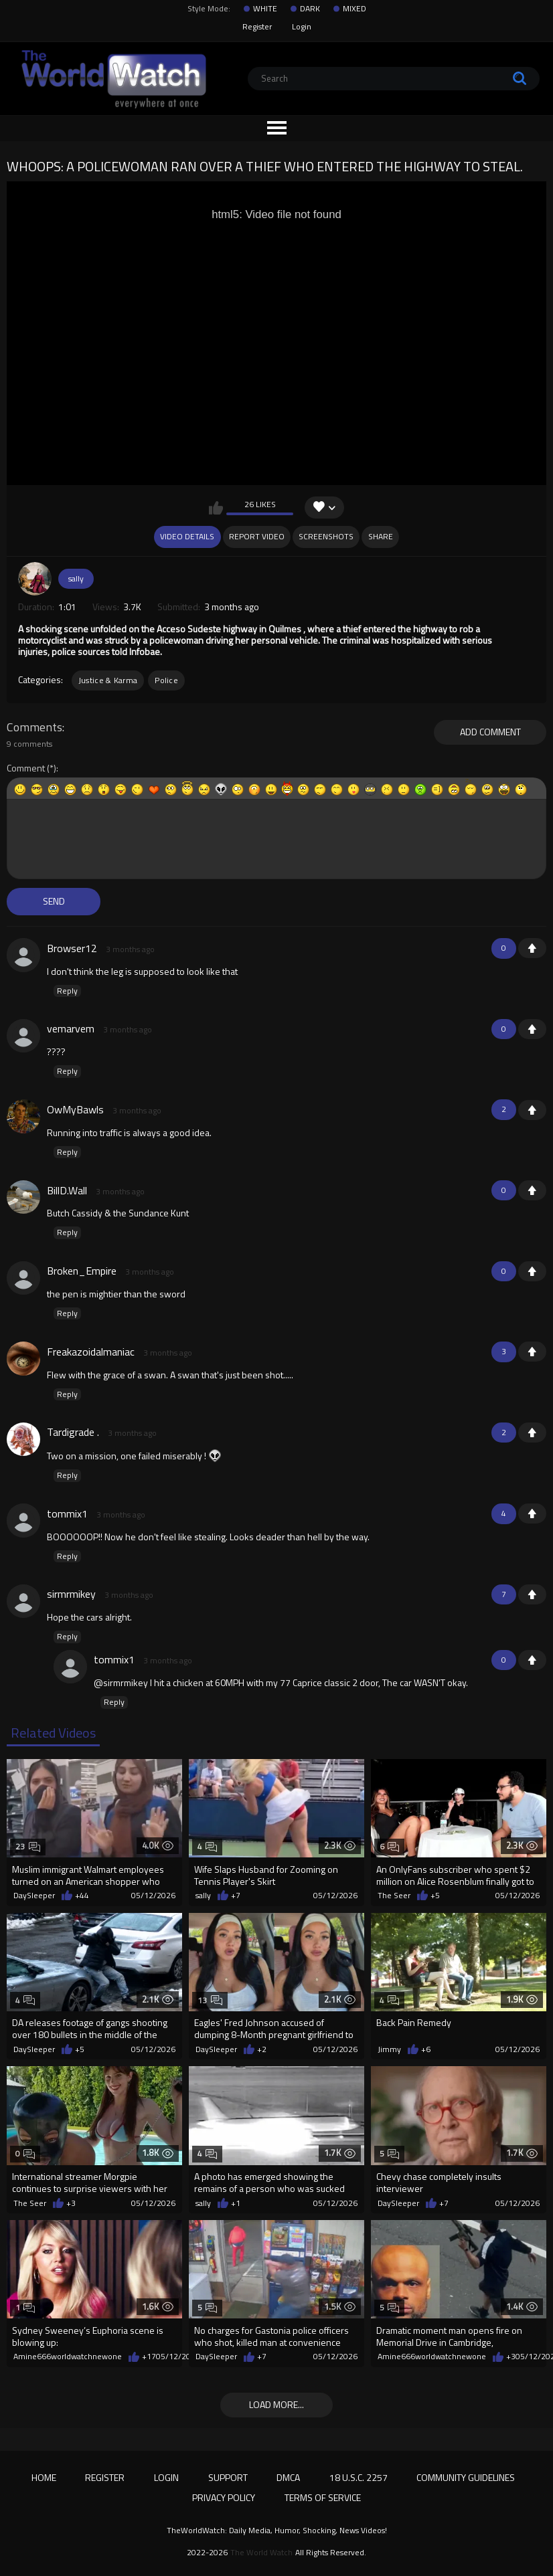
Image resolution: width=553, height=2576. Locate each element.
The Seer (394, 1895)
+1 (532, 948)
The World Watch (261, 2553)
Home (43, 2477)
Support (228, 2477)
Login (301, 26)
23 (27, 1846)
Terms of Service (323, 2497)
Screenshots (326, 536)
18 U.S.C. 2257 (358, 2477)
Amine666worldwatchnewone (67, 2356)
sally (76, 578)
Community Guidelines (465, 2477)
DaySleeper (34, 1895)
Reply (67, 991)
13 (210, 2000)
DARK (310, 8)
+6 (425, 2049)
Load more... (276, 2404)
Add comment (490, 732)
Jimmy (389, 2049)
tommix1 (67, 1513)
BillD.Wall (67, 1190)
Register (257, 26)
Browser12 (72, 948)
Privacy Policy (223, 2497)
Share (380, 536)
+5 (435, 1895)
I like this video (216, 508)
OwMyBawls (75, 1109)
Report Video (257, 536)
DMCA (288, 2477)
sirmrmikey (71, 1594)
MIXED (354, 8)
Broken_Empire (81, 1271)
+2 (261, 2049)
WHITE (265, 8)
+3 (71, 2203)
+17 (149, 2356)
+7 (235, 1895)
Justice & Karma (108, 680)
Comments (34, 727)
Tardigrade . (73, 1432)
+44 (82, 1895)
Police (166, 680)
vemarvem (70, 1028)
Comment (26, 768)
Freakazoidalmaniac (91, 1352)
